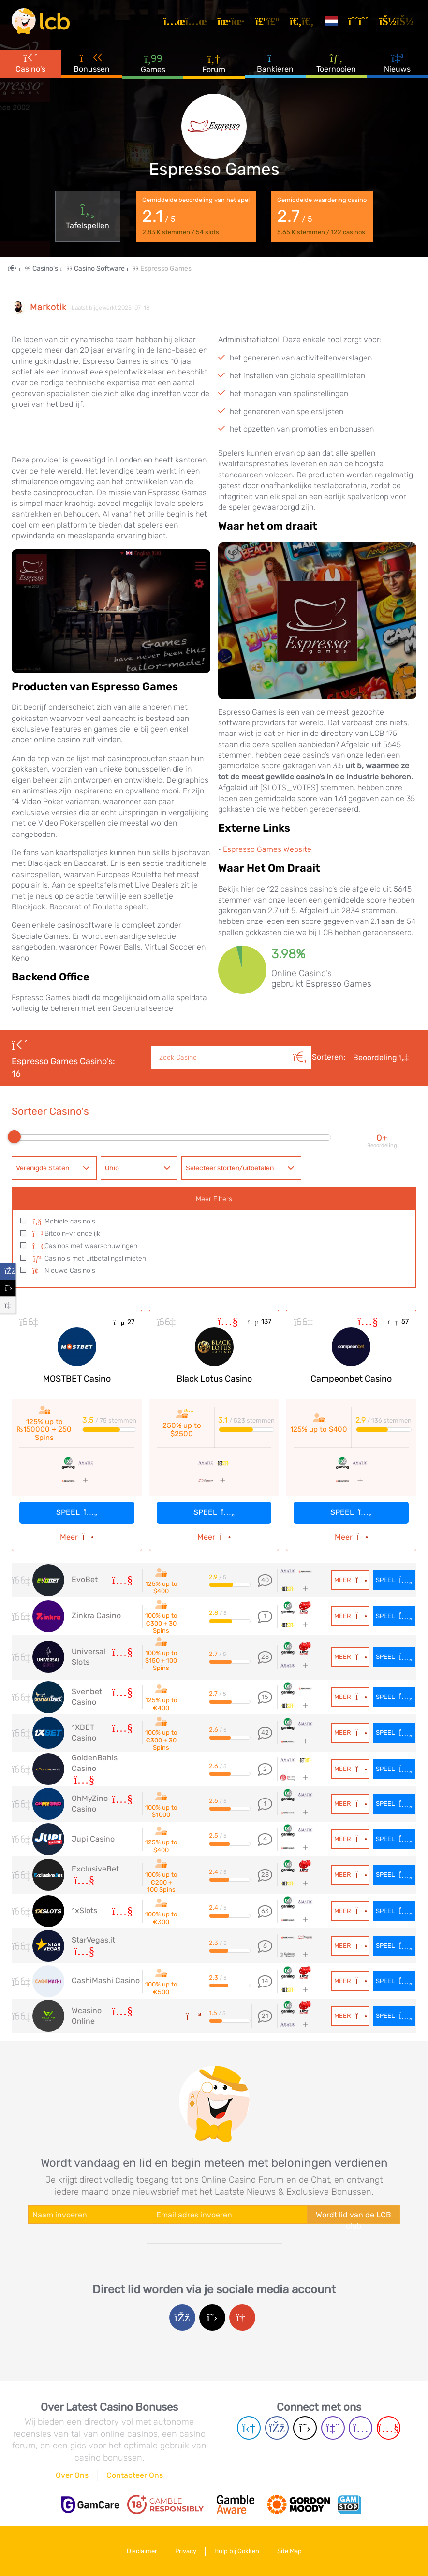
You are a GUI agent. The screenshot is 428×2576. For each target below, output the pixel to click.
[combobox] (54, 1168)
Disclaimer (142, 2551)
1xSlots (84, 1910)
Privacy (185, 2551)
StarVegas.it (93, 1939)
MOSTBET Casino (77, 1378)
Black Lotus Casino (214, 1378)
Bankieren (275, 62)
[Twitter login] (212, 2317)
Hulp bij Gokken (236, 2551)
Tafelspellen (87, 215)
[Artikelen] (186, 21)
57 (398, 1321)
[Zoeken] (299, 1046)
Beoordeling (381, 1057)
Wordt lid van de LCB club (353, 2217)
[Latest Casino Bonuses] (41, 21)
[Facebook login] (182, 2317)
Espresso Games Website (267, 849)
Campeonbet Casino (351, 1378)
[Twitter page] (305, 2428)
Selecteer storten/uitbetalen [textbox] (230, 1168)
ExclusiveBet (95, 1868)
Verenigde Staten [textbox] (42, 1168)
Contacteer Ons (134, 2475)
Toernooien (336, 62)
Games (153, 62)
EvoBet (85, 1579)
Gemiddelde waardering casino (322, 216)
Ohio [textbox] (112, 1168)
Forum (213, 62)
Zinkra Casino (96, 1615)
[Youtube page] (388, 2428)
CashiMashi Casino (106, 1980)
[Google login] (242, 2317)
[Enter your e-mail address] (229, 2214)
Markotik (48, 307)
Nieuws (397, 62)
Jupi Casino (93, 1838)
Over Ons (72, 2475)
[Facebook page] (277, 2428)
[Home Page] (19, 268)
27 (124, 1322)
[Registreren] (359, 21)
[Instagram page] (360, 2428)
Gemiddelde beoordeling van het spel (196, 216)
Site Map (289, 2551)
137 (259, 1321)
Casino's (30, 62)
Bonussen (92, 62)
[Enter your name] (90, 2214)
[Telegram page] (249, 2428)
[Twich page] (333, 2428)
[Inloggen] (397, 21)
